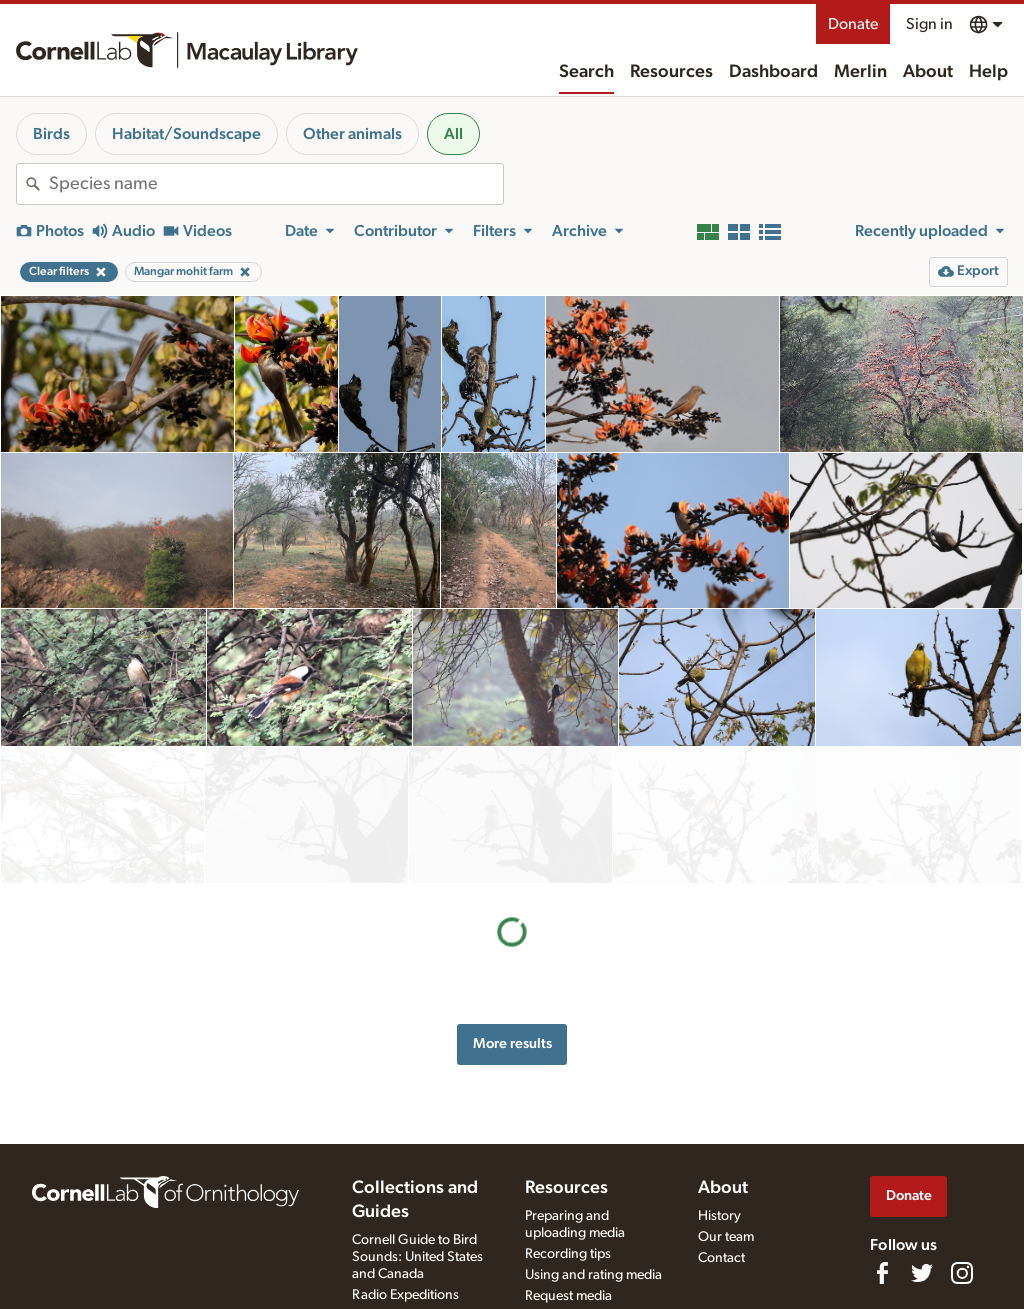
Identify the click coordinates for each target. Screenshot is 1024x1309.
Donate (853, 24)
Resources (671, 72)
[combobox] (276, 184)
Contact (721, 1258)
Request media (568, 1296)
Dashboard (773, 72)
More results (512, 906)
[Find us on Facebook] (882, 1273)
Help (988, 72)
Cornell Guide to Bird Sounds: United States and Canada (417, 1257)
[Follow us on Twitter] (922, 1273)
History (719, 1216)
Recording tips (568, 1254)
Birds (51, 134)
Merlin (860, 72)
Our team (726, 1237)
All (453, 134)
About (928, 72)
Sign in (929, 24)
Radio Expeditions (405, 1295)
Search (586, 72)
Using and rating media (593, 1275)
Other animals (352, 134)
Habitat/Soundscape (186, 134)
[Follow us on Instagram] (962, 1273)
